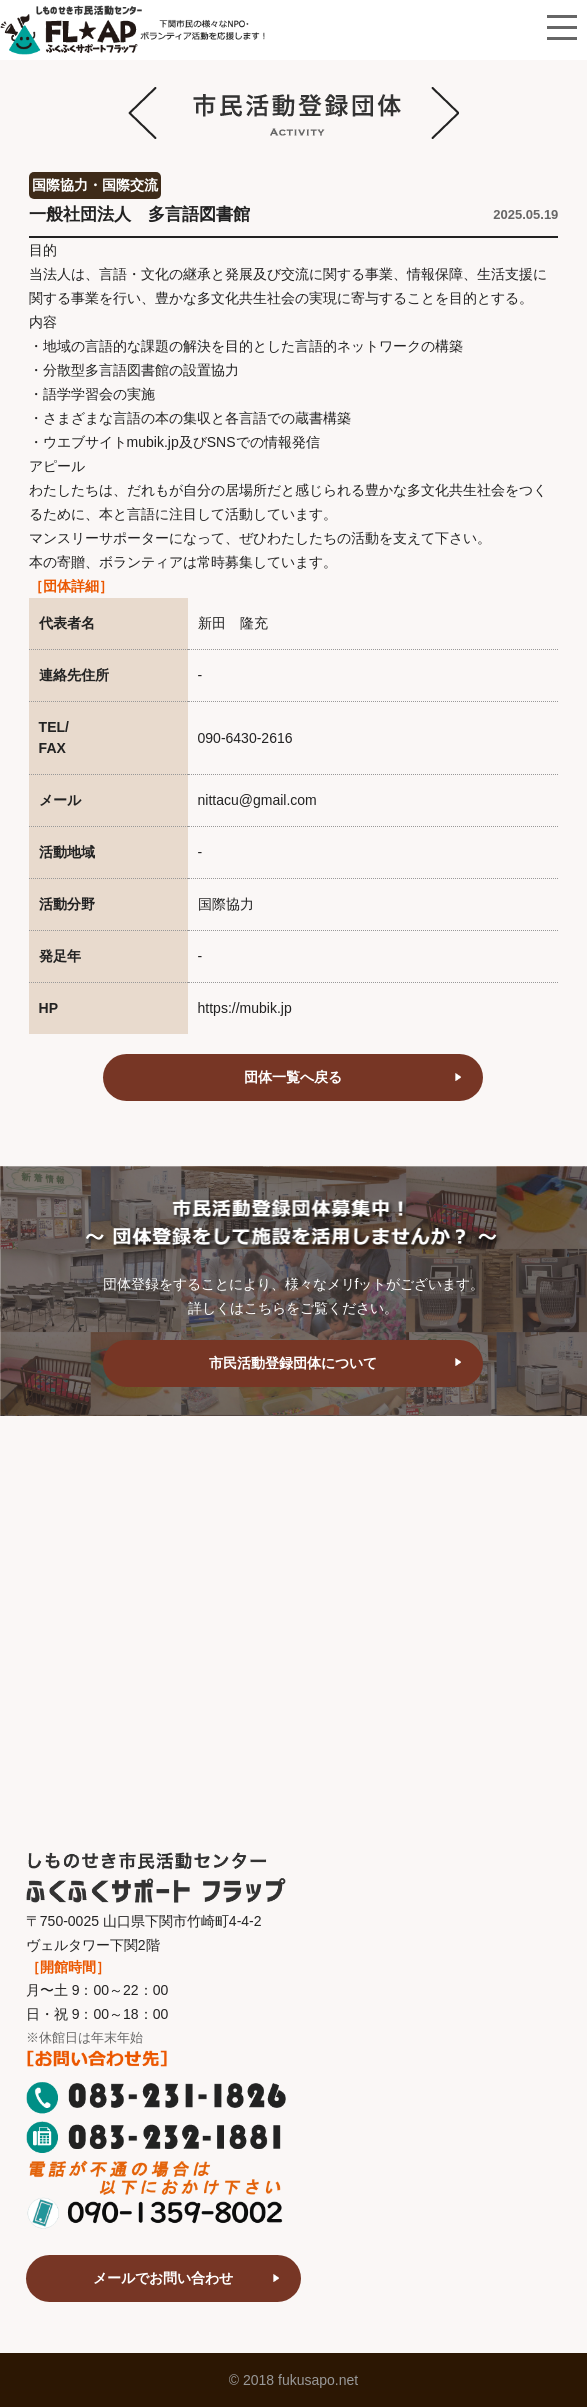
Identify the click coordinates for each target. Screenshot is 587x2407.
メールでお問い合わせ (163, 2278)
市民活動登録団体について (293, 1363)
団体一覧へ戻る (293, 1077)
